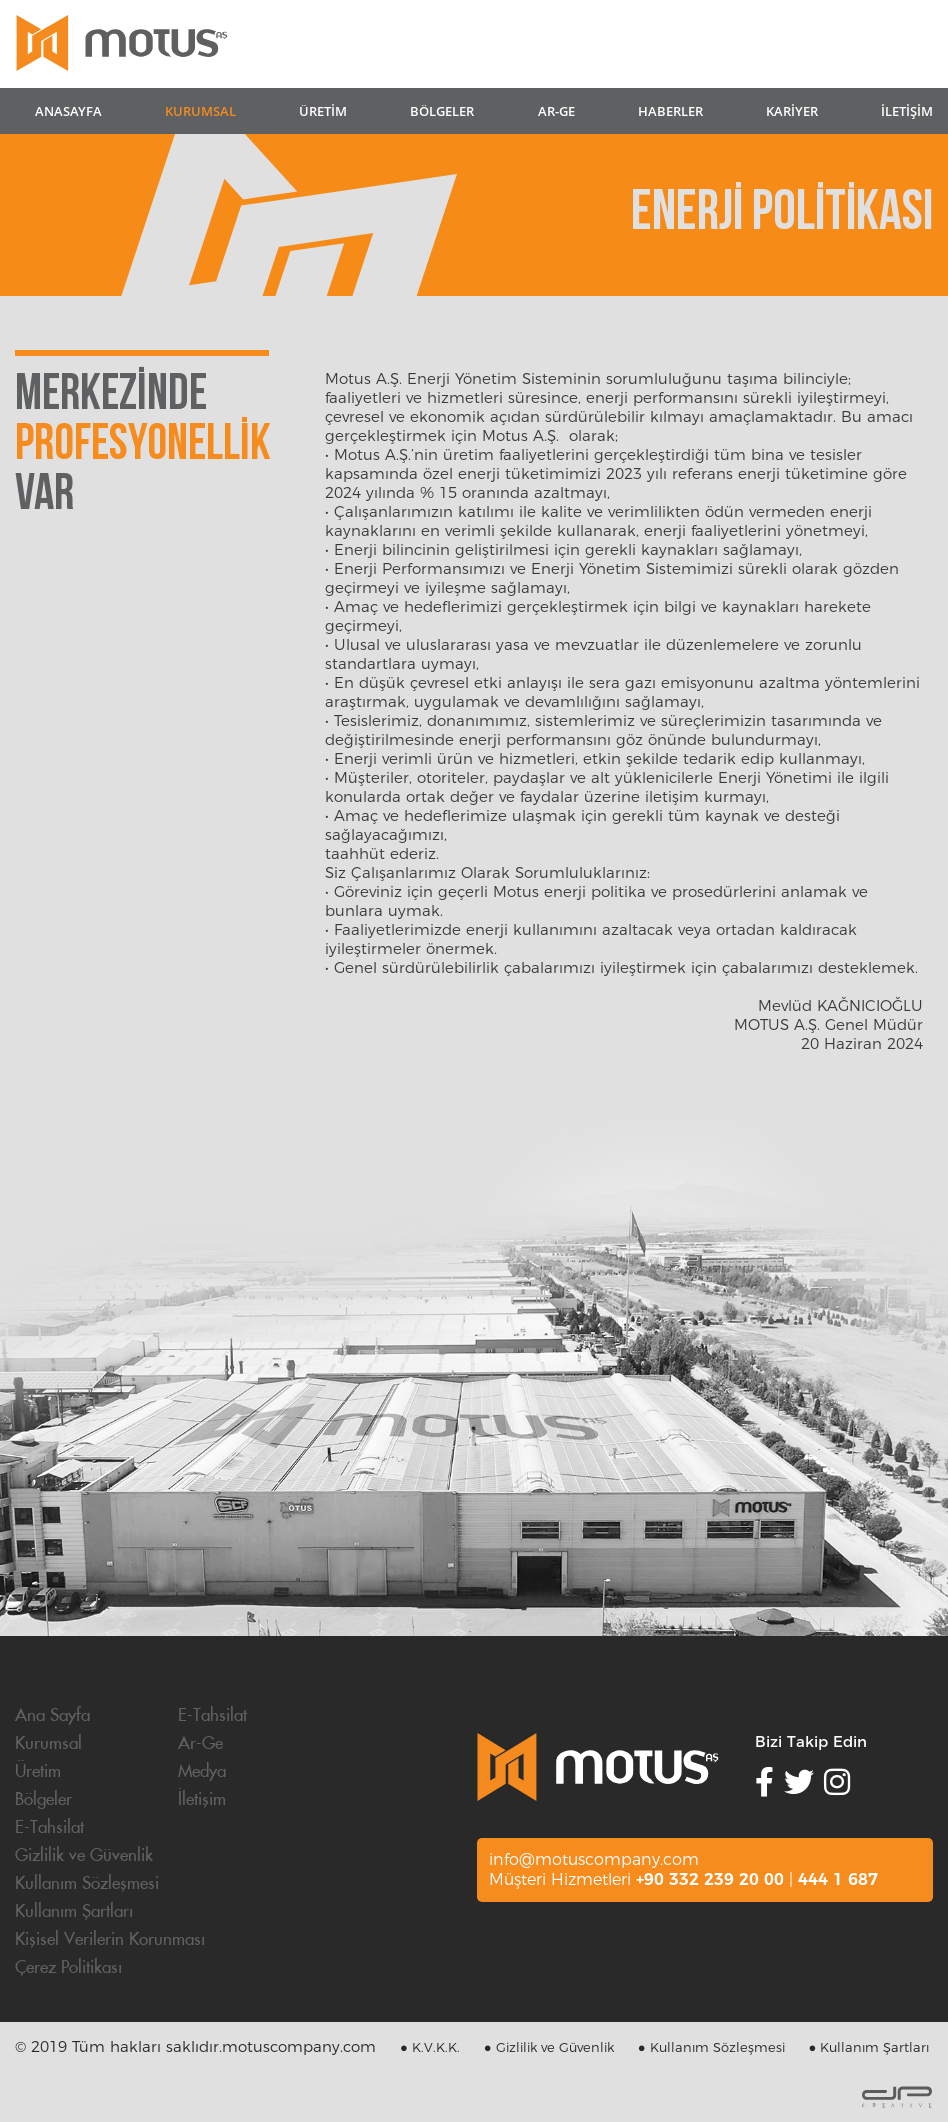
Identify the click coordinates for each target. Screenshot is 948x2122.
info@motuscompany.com (594, 1859)
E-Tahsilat (212, 1716)
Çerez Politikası (68, 1968)
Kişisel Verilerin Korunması (110, 1940)
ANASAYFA (68, 111)
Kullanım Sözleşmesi (87, 1884)
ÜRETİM (323, 111)
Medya (202, 1772)
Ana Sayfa (52, 1716)
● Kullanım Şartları (869, 2047)
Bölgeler (43, 1800)
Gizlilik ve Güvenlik (84, 1856)
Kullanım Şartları (74, 1912)
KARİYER (792, 111)
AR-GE (556, 111)
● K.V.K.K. (430, 2047)
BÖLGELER (442, 111)
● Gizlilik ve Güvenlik (549, 2047)
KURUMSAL (200, 111)
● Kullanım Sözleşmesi (711, 2047)
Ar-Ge (200, 1744)
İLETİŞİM (907, 111)
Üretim (38, 1772)
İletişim (202, 1800)
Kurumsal (48, 1744)
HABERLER (670, 111)
